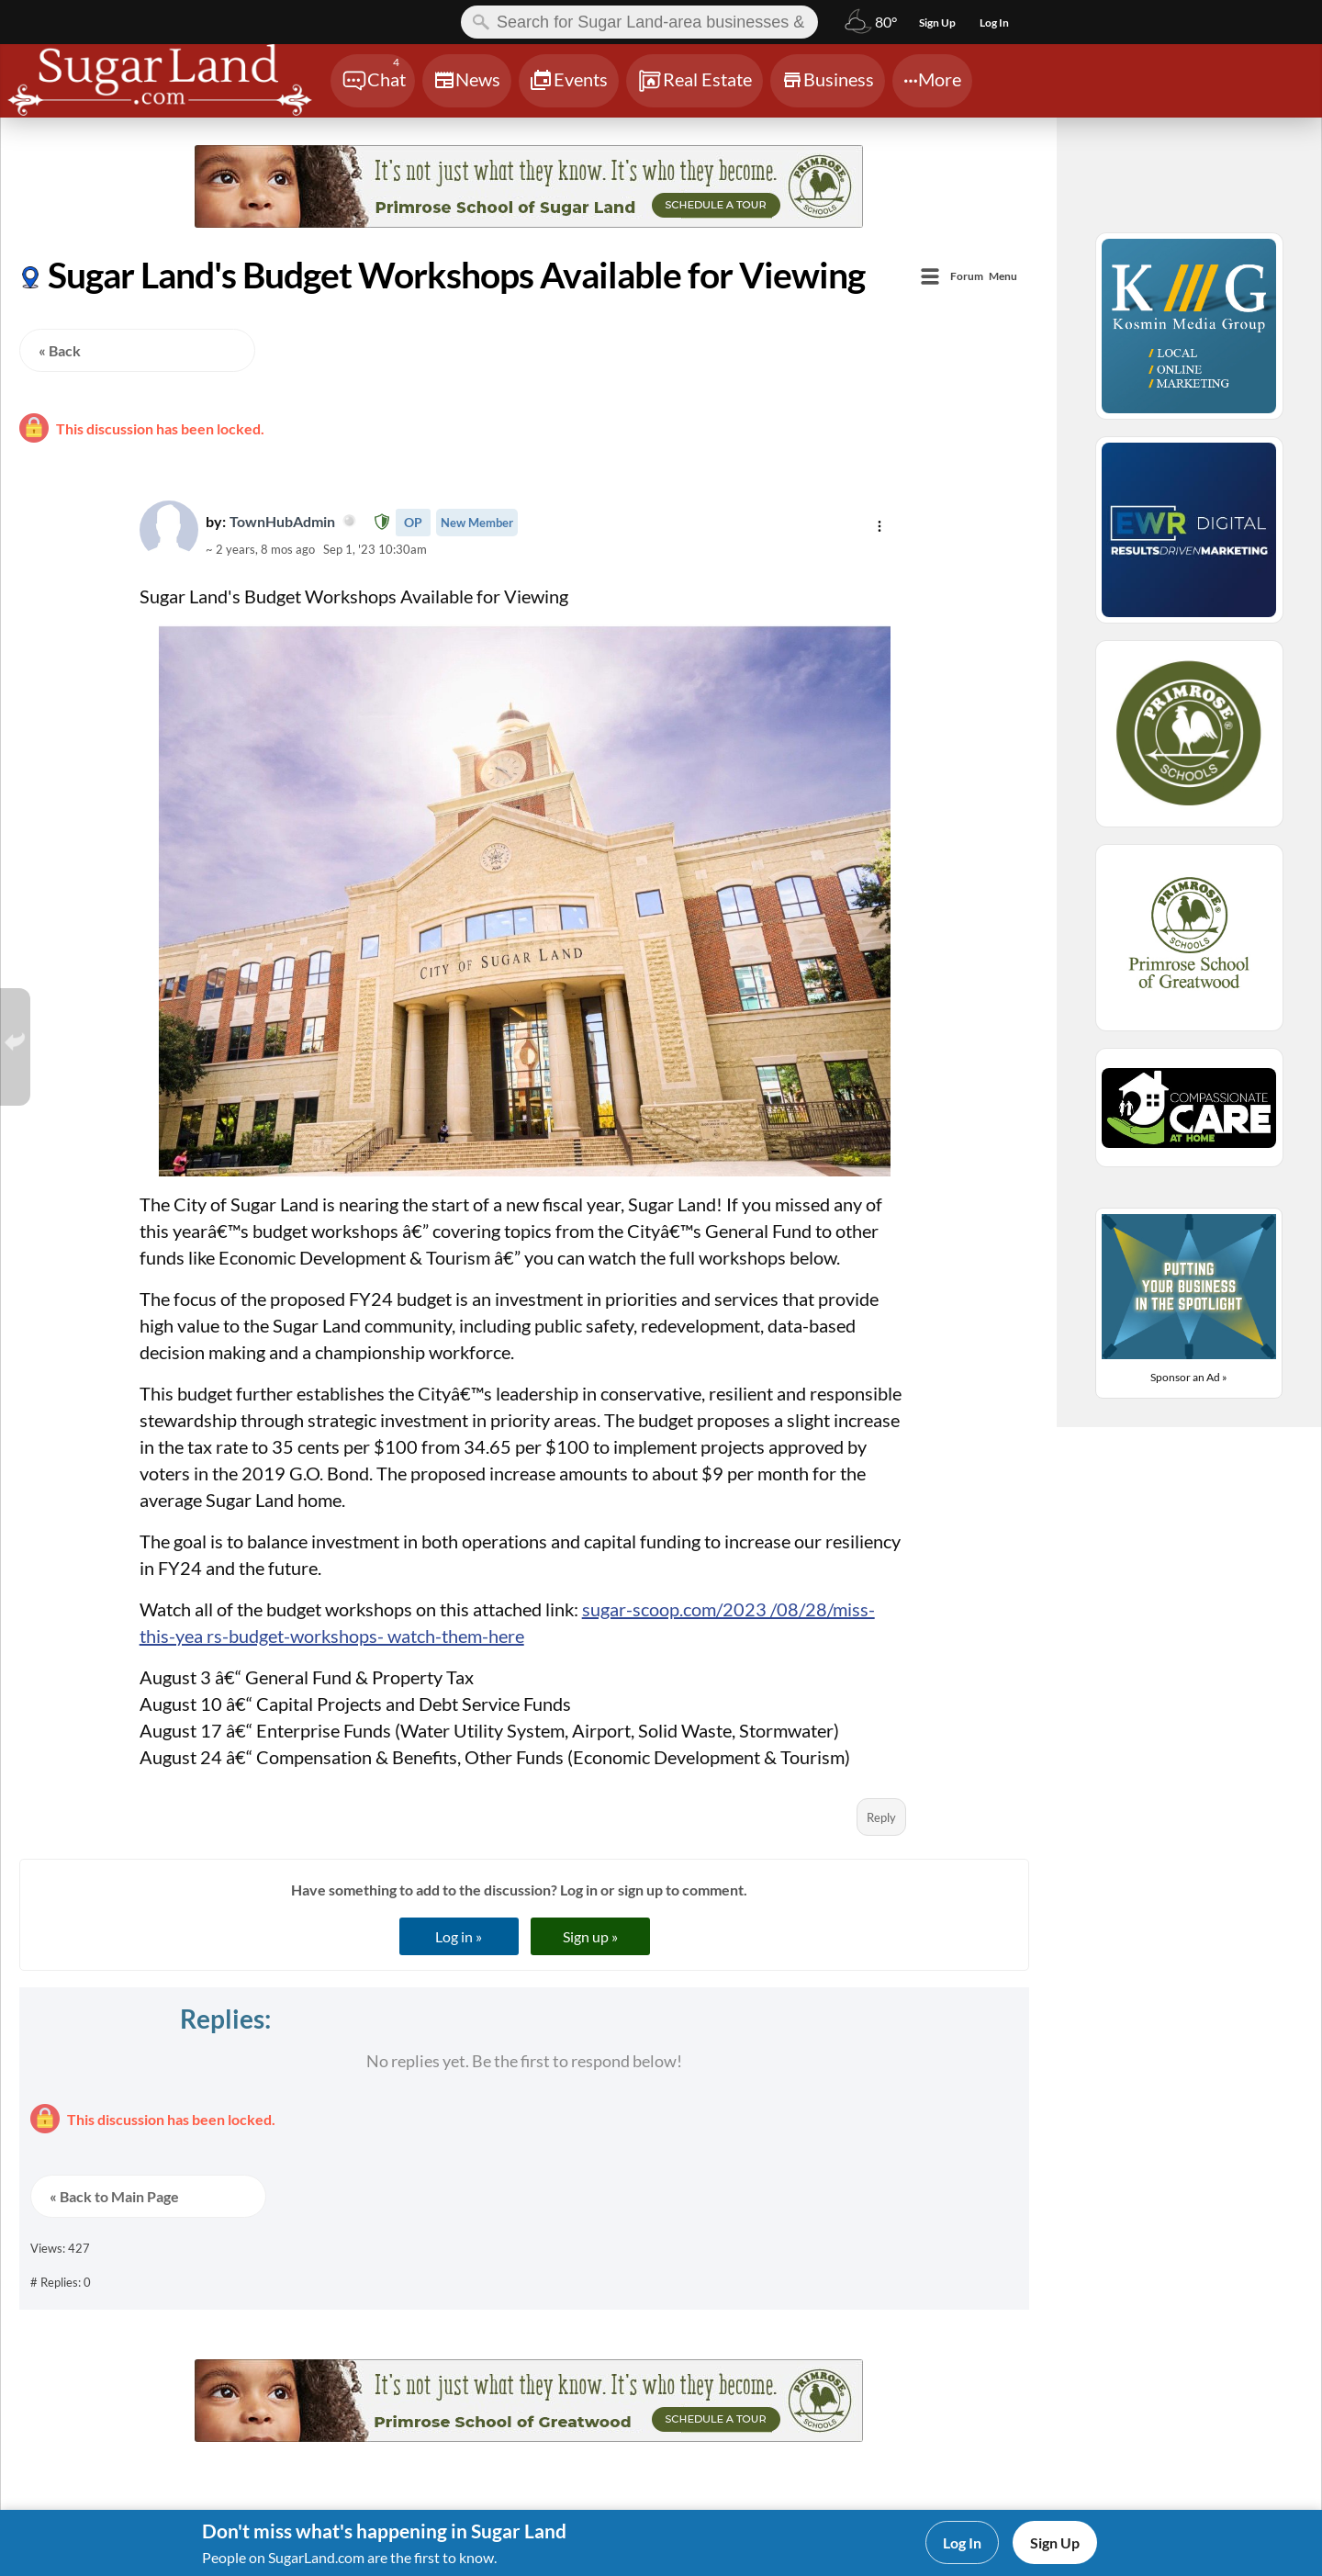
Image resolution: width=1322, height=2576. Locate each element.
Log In (962, 2542)
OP (413, 522)
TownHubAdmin (293, 521)
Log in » (458, 1936)
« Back (60, 350)
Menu (983, 277)
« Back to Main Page (114, 2196)
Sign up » (590, 1936)
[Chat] (372, 80)
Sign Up (1055, 2542)
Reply (881, 1817)
